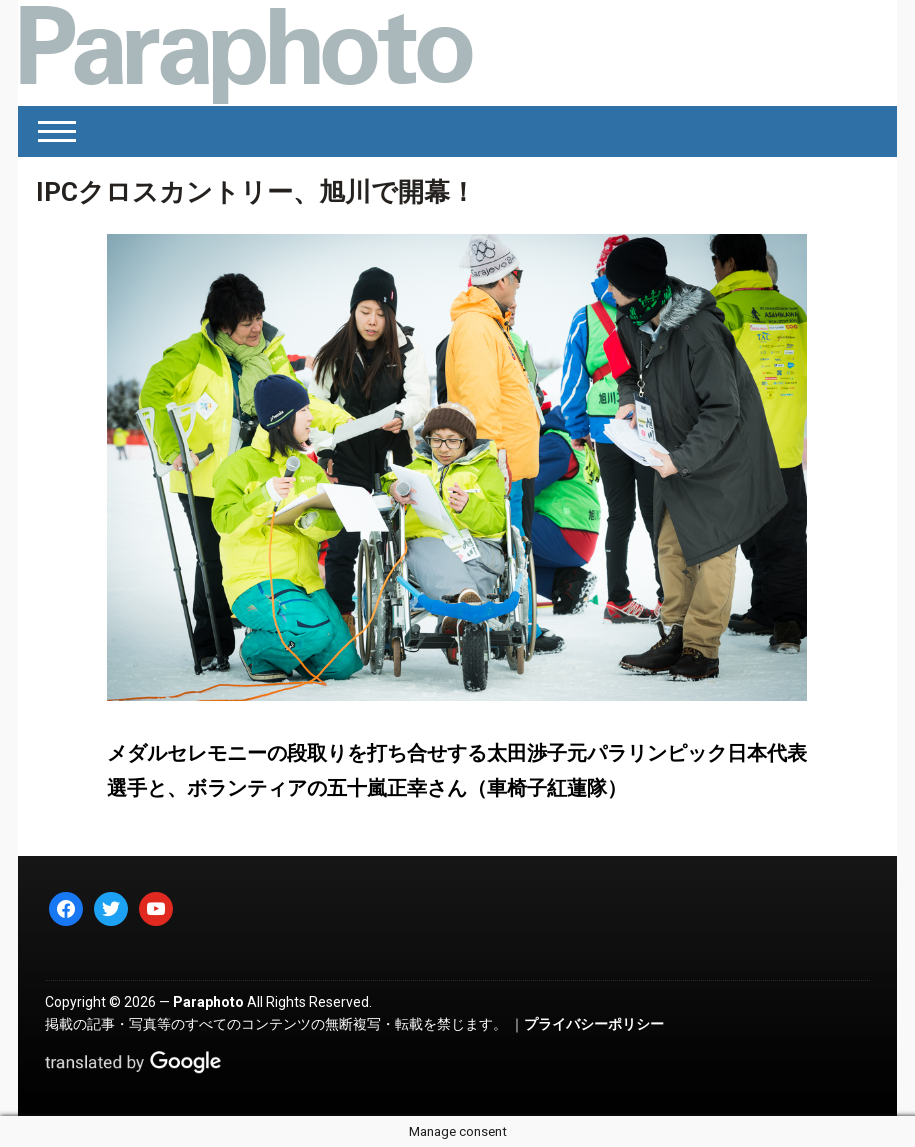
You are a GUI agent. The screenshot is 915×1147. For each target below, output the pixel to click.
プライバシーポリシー (594, 1024)
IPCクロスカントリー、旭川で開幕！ (256, 192)
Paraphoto (208, 1002)
